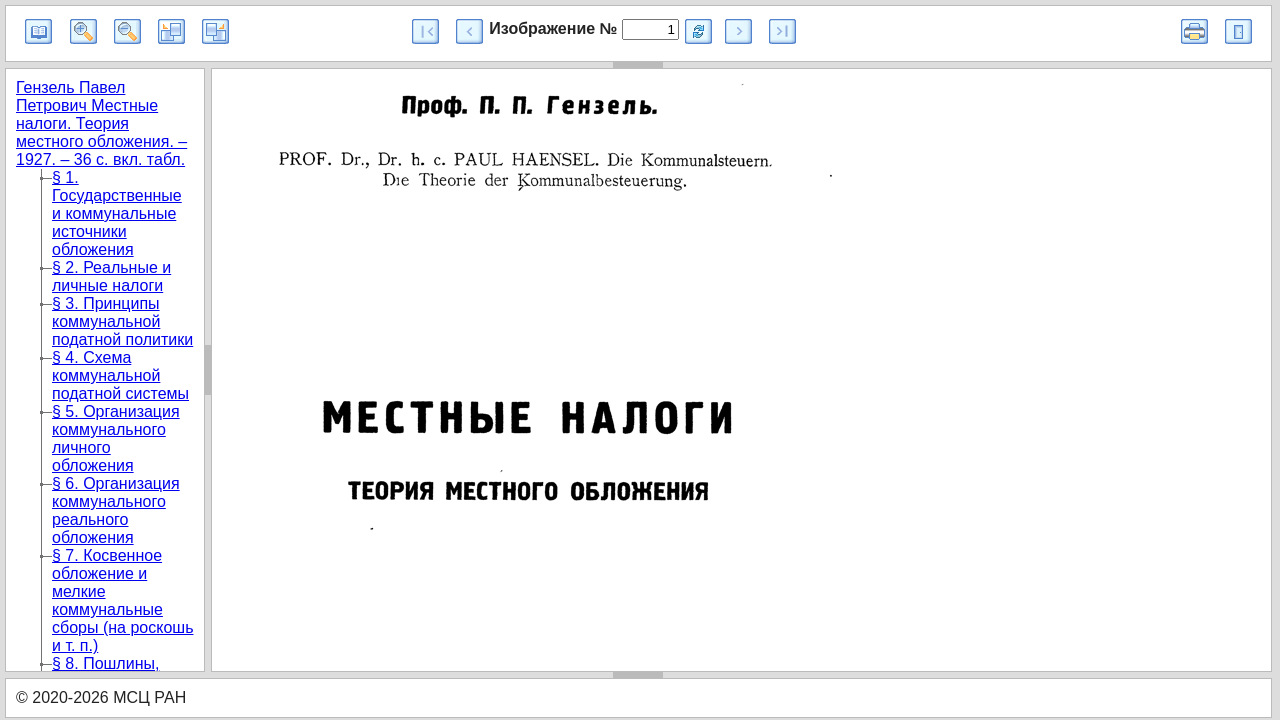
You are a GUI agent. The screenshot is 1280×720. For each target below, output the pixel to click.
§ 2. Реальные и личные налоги (111, 276)
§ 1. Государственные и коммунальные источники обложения (117, 213)
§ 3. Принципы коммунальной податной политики (122, 321)
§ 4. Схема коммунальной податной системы (120, 375)
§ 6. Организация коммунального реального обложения (116, 510)
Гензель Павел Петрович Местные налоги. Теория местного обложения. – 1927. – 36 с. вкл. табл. (101, 123)
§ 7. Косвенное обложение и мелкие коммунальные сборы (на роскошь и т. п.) (122, 600)
